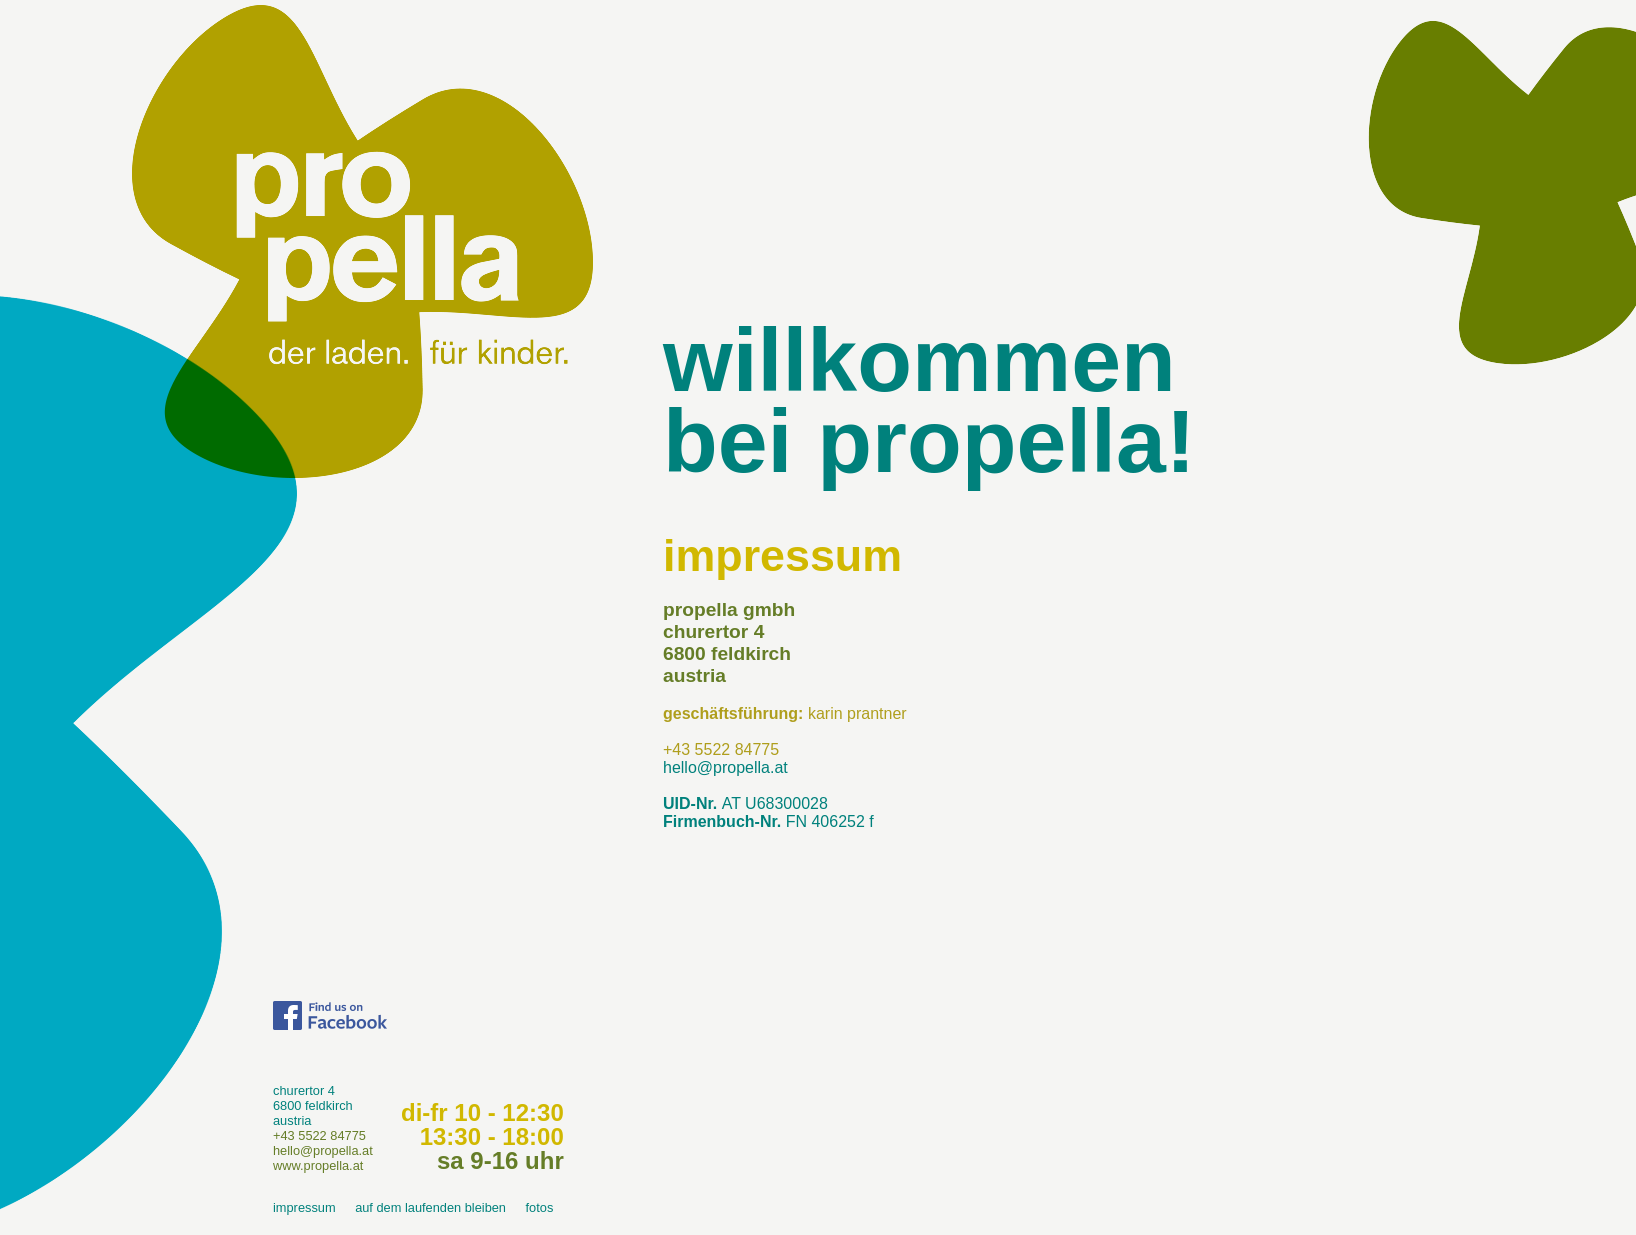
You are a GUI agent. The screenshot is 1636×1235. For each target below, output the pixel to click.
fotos (540, 1207)
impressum (304, 1207)
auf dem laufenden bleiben (430, 1207)
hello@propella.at (725, 767)
